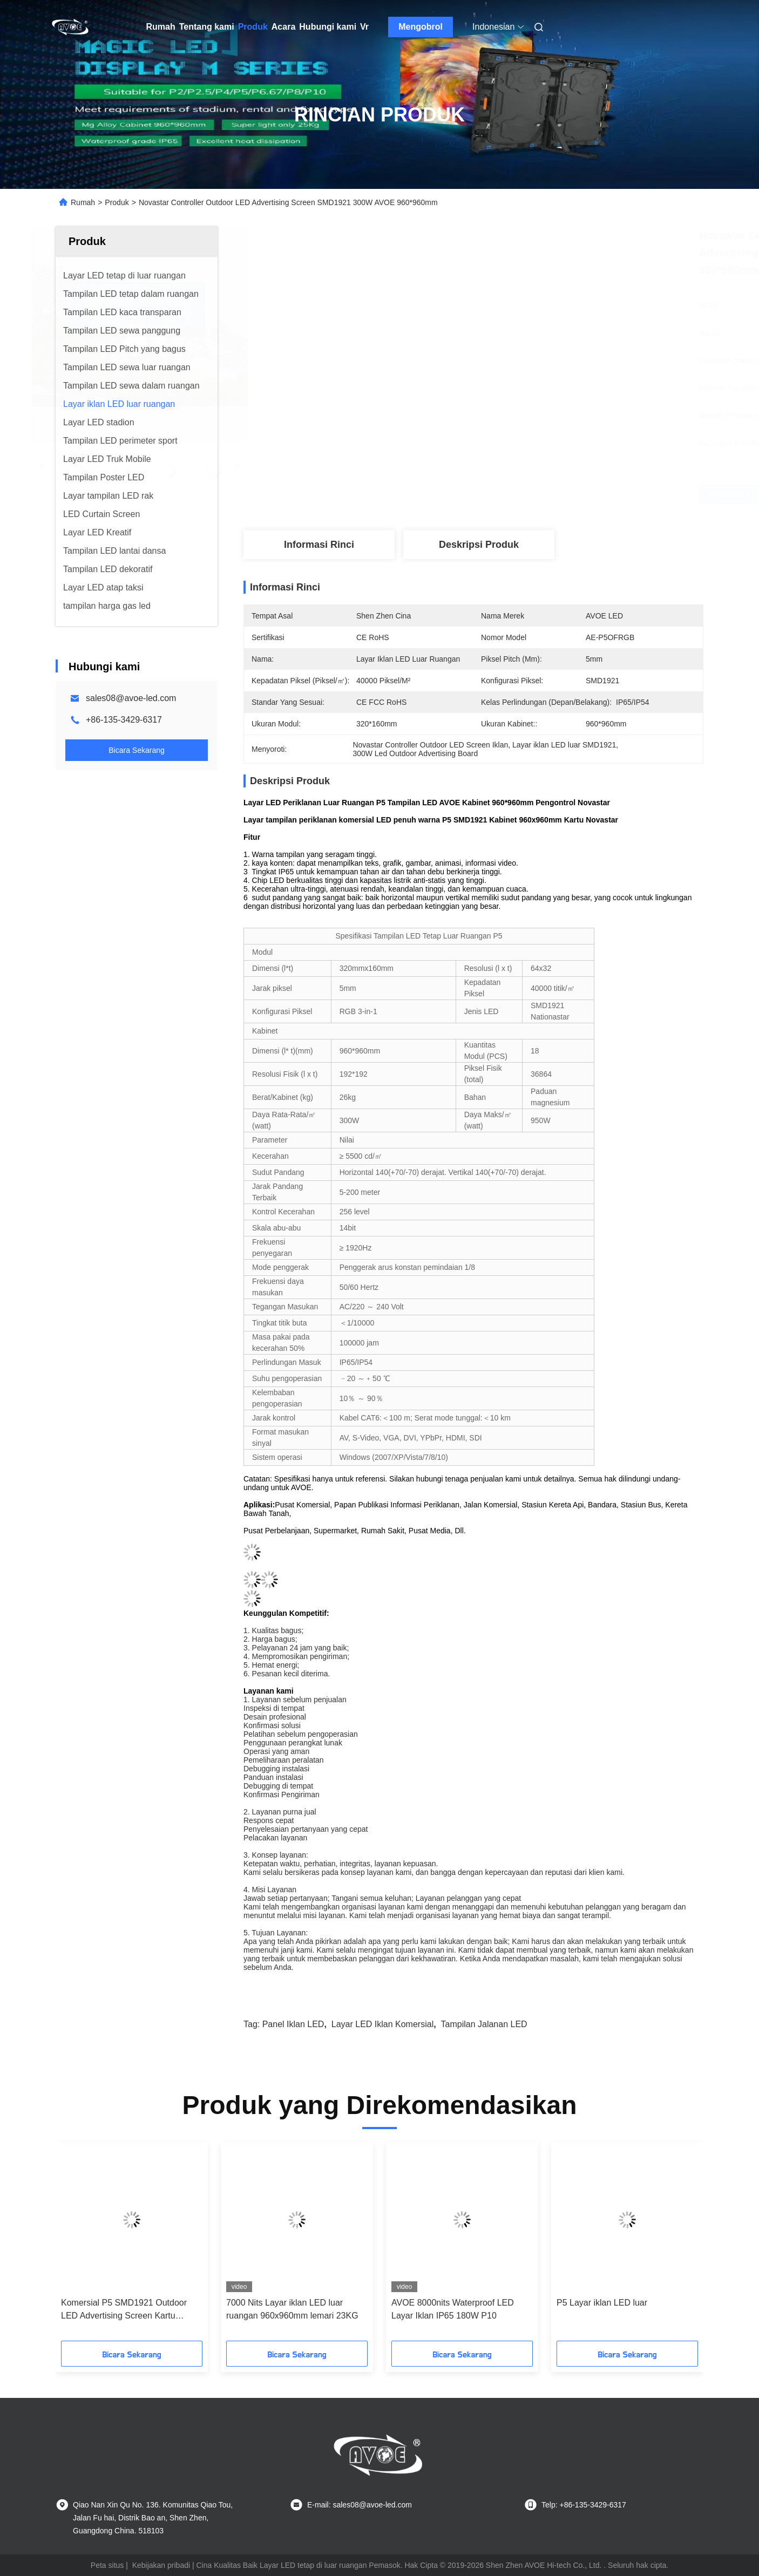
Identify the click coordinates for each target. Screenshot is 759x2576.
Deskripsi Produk (479, 544)
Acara (283, 26)
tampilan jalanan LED (484, 2024)
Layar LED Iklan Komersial (382, 2024)
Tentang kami (206, 26)
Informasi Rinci (319, 544)
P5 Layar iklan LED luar (602, 2302)
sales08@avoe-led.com (131, 698)
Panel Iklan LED (293, 2024)
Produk (253, 26)
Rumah (160, 26)
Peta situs (107, 2565)
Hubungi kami (327, 26)
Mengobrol (420, 26)
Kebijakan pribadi (161, 2565)
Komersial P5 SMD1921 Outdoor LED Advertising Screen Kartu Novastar (124, 2310)
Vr (364, 26)
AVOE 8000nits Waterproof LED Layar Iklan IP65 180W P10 (452, 2309)
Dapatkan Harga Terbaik (536, 494)
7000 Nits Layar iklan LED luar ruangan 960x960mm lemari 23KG (292, 2309)
